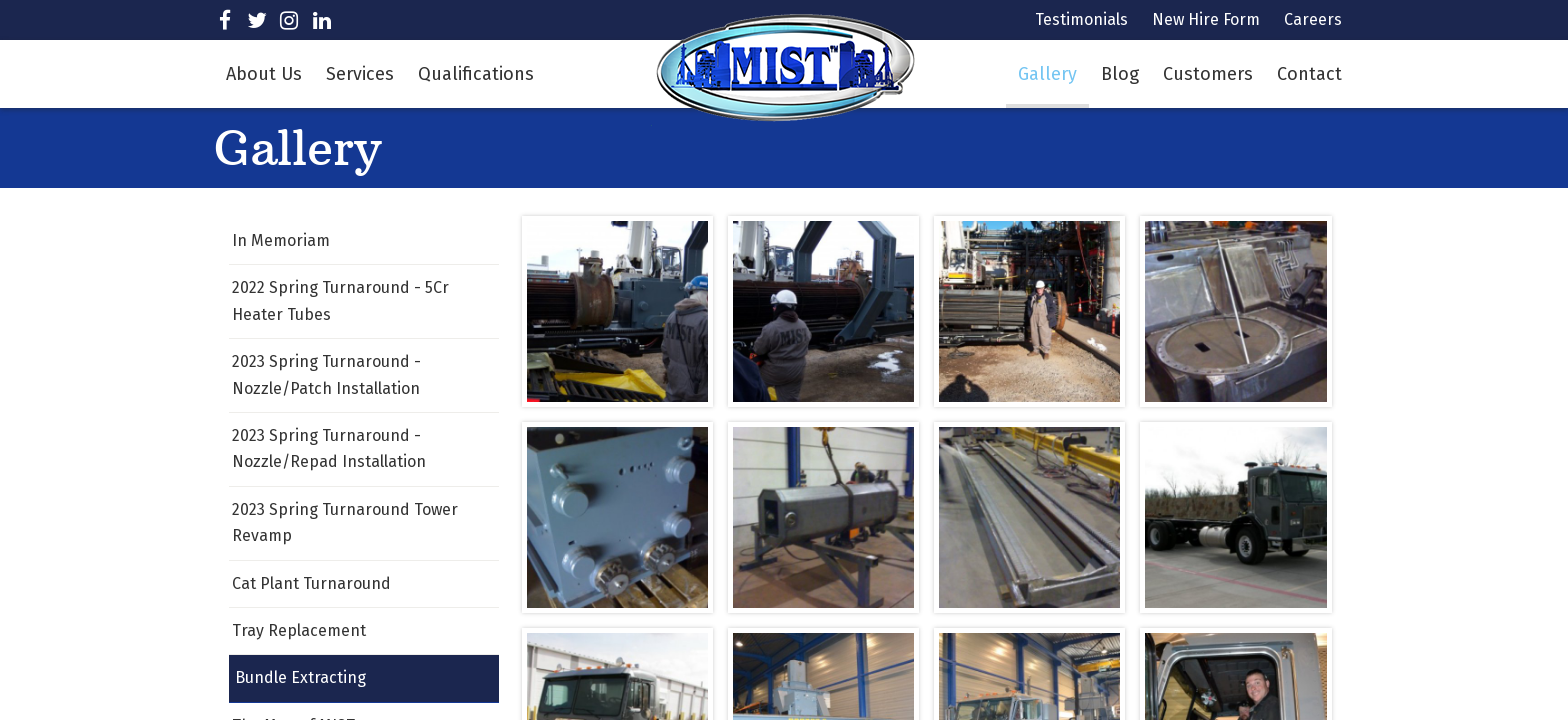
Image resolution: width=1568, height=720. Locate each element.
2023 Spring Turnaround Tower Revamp (345, 522)
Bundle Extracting (300, 677)
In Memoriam (281, 240)
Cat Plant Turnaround (311, 583)
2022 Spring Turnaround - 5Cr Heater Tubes (340, 300)
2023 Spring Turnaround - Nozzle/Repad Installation (329, 448)
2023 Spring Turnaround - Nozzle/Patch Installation (326, 374)
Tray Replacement (299, 630)
